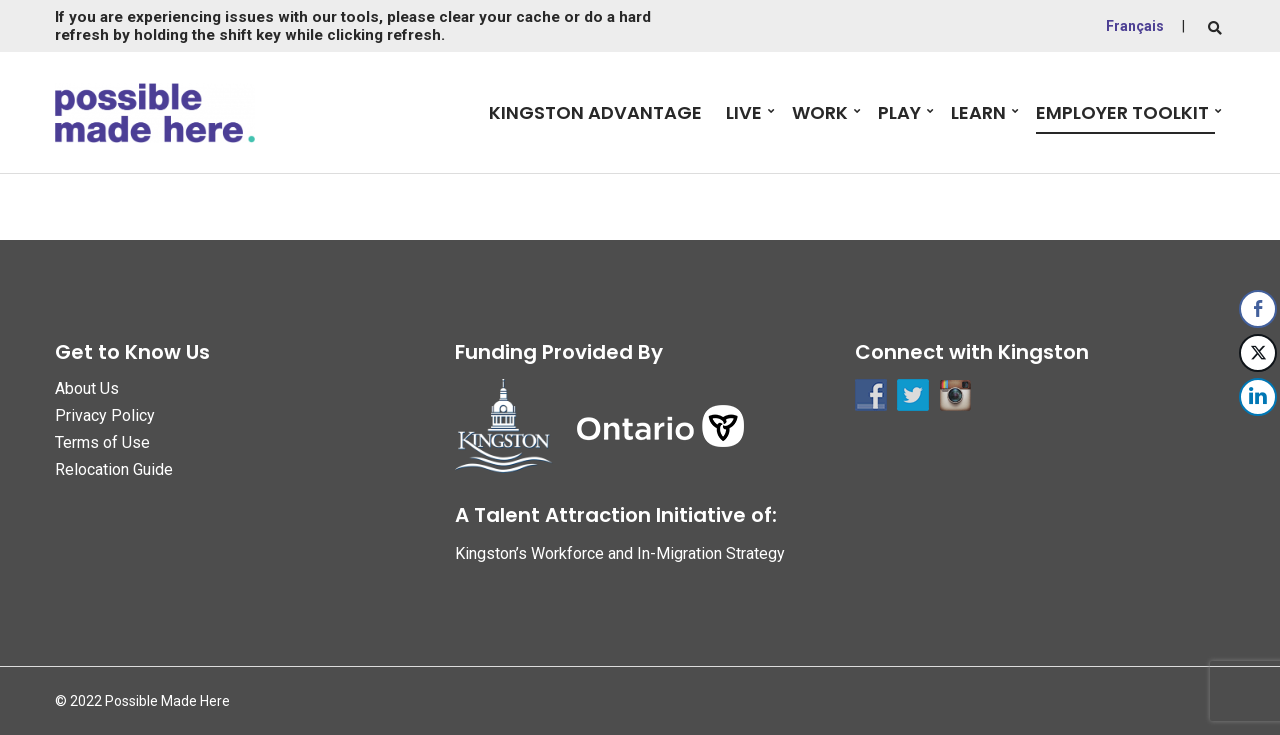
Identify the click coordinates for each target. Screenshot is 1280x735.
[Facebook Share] (1258, 309)
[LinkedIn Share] (1258, 397)
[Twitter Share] (1258, 353)
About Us (87, 388)
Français (1135, 26)
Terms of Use (102, 442)
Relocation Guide (114, 469)
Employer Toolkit (1122, 112)
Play (899, 112)
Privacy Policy (105, 415)
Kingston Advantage (595, 112)
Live (744, 112)
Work (820, 112)
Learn (978, 112)
